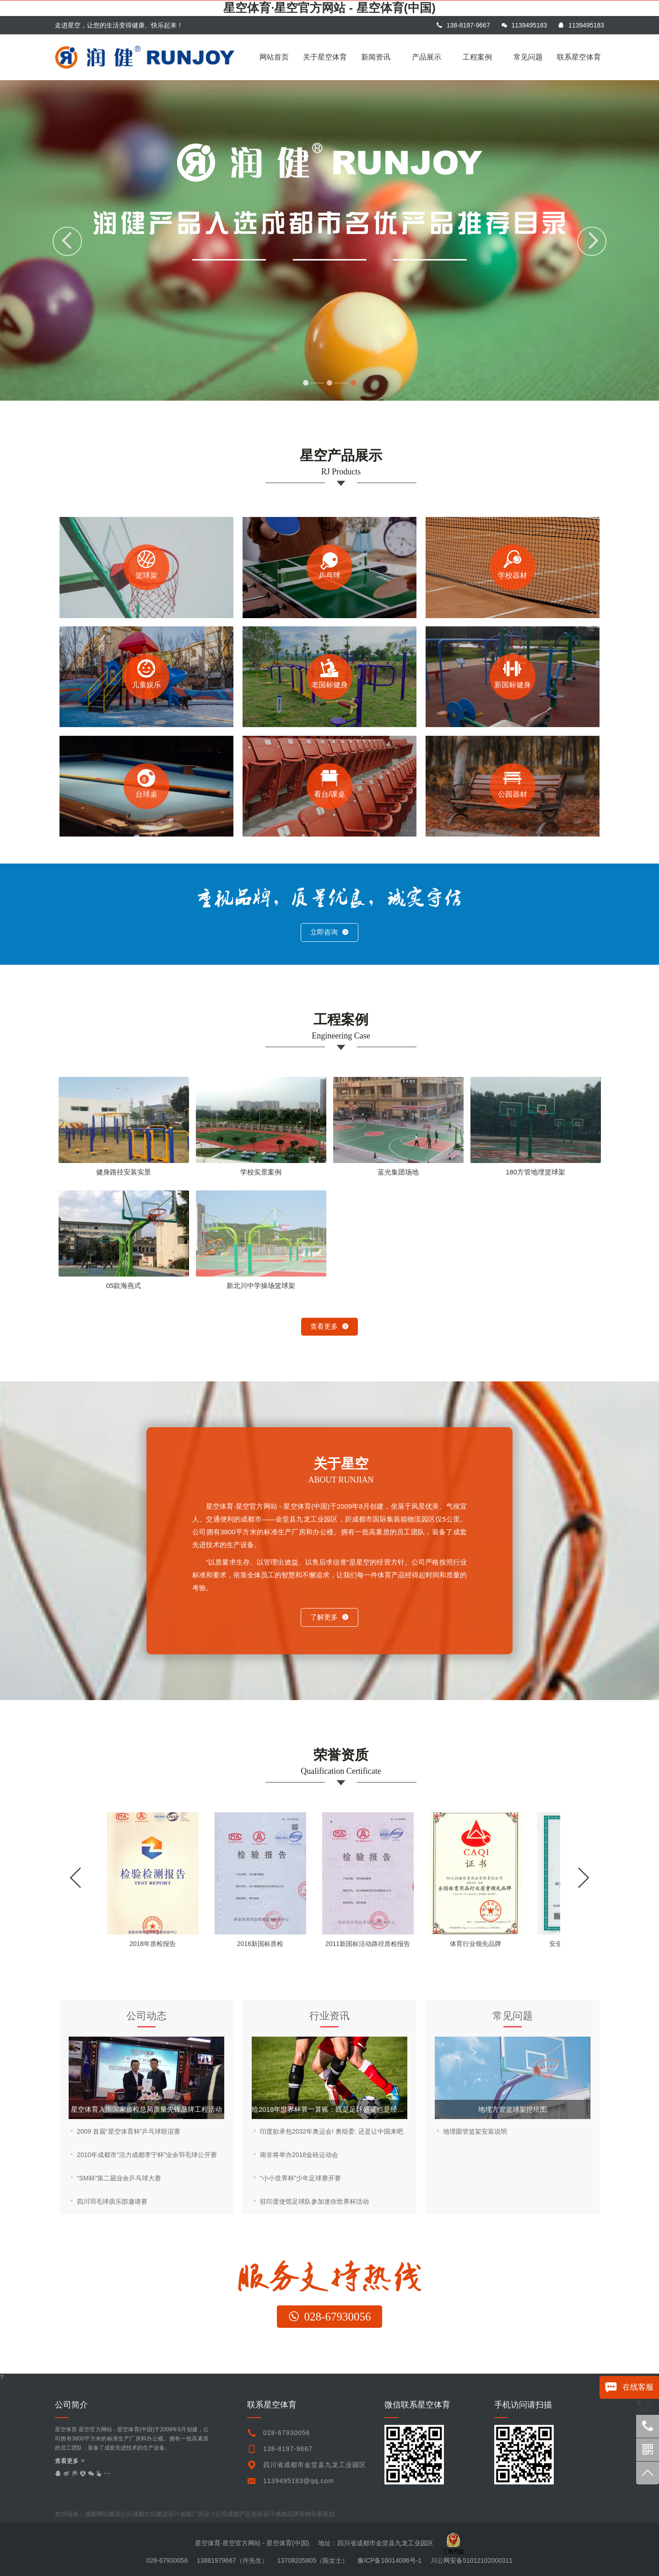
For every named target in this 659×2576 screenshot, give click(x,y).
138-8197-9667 (463, 25)
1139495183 (524, 25)
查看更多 (329, 1326)
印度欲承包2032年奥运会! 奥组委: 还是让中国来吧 (331, 2131)
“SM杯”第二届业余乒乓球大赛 (119, 2178)
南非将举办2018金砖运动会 (299, 2154)
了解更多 (329, 1617)
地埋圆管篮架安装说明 (475, 2131)
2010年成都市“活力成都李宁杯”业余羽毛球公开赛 (147, 2154)
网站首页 (274, 57)
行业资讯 (329, 2016)
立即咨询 (329, 932)
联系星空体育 (579, 57)
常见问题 (528, 57)
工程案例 (477, 57)
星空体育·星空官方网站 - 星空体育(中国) (329, 8)
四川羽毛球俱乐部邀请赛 (112, 2201)
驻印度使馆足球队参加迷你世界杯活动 (314, 2201)
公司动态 (146, 2016)
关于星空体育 (325, 57)
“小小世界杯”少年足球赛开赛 (300, 2178)
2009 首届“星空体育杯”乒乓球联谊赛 (128, 2131)
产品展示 (426, 57)
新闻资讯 (375, 57)
